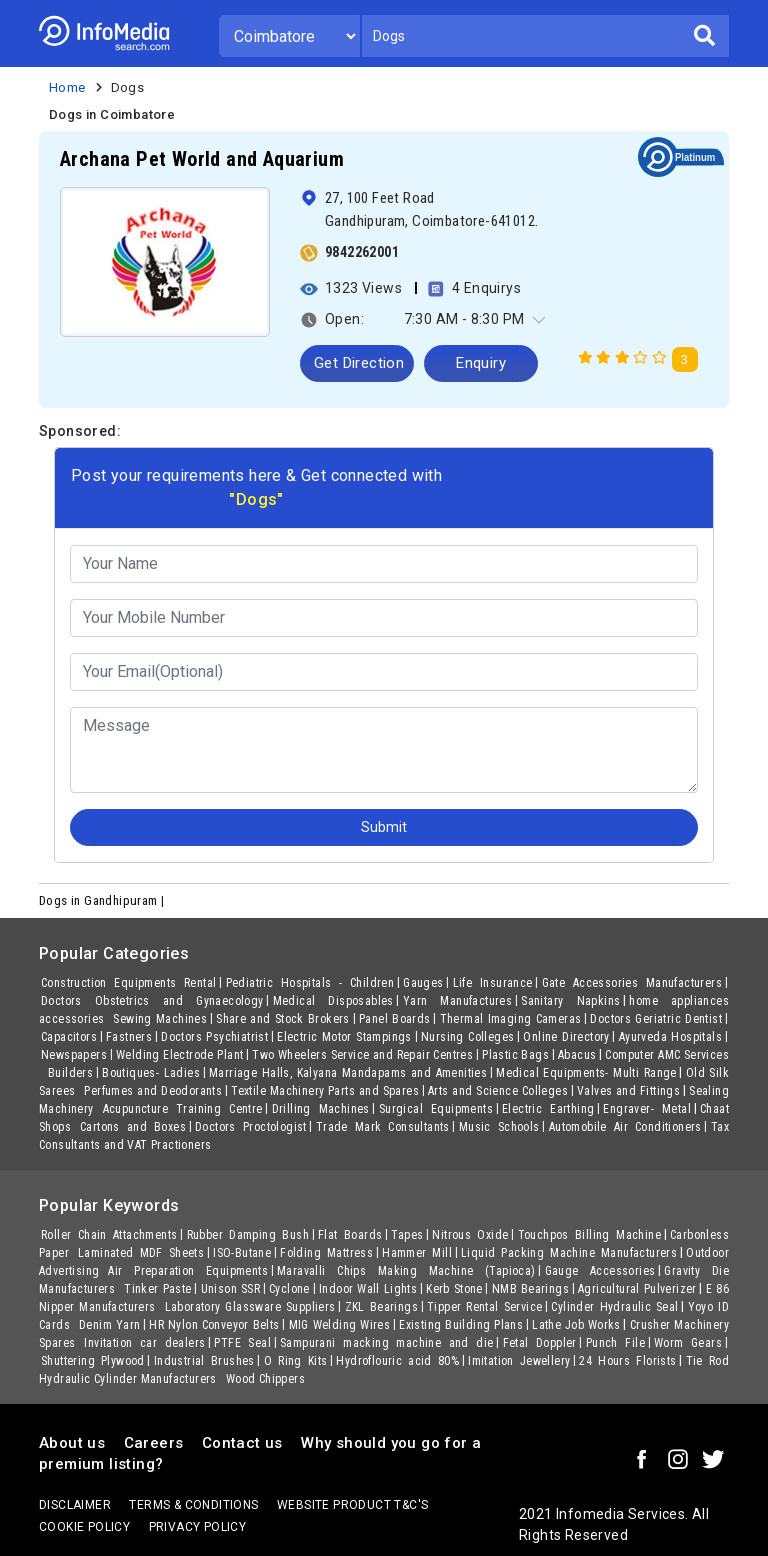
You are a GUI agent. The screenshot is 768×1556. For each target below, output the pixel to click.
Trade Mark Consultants (383, 1127)
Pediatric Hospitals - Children (310, 983)
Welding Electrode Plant (179, 1055)
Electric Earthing (548, 1109)
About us (72, 1443)
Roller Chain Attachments (109, 1235)
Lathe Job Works (576, 1325)
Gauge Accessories (600, 1271)
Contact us (242, 1443)
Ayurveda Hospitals (670, 1037)
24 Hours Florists (627, 1361)
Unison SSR (231, 1289)
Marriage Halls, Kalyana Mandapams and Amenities (348, 1073)
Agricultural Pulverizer (637, 1289)
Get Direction (359, 363)
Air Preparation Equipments (188, 1271)
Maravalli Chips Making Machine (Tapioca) (406, 1271)
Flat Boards (350, 1235)
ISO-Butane (242, 1253)
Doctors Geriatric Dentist (656, 1019)
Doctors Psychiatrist (214, 1037)
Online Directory (566, 1037)
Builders (70, 1073)
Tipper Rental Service (484, 1307)
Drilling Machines (321, 1109)
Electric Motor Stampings (344, 1037)
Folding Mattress (326, 1253)
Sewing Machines (160, 1019)
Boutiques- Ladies (151, 1073)
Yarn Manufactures (457, 1001)
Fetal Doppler (540, 1343)
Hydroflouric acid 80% (397, 1361)
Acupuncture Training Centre (183, 1109)
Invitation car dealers (144, 1343)
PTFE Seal (242, 1343)
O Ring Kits (296, 1361)
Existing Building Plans (461, 1325)
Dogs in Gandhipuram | (103, 900)
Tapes (407, 1235)
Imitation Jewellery (519, 1361)
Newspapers (74, 1055)
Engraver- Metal (647, 1109)
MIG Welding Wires (340, 1325)
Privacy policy (198, 1527)
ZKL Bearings (381, 1307)
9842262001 (362, 252)
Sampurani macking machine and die (387, 1343)
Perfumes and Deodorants (153, 1091)
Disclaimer (75, 1505)
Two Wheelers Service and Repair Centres (362, 1055)
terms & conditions (193, 1505)
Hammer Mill (417, 1253)
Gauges (423, 983)
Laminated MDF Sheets (141, 1253)
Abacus (577, 1055)
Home (67, 87)
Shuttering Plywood (93, 1361)
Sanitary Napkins (570, 1001)
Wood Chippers (265, 1379)
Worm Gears (688, 1343)
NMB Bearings (530, 1289)
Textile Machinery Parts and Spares (325, 1091)
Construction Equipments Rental (129, 983)
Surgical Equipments (436, 1109)
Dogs (128, 87)
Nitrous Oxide (470, 1235)
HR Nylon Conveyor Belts (214, 1325)
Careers (154, 1443)
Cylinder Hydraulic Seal (614, 1307)
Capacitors (69, 1037)
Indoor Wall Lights (368, 1289)
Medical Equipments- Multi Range (586, 1073)
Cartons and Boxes (133, 1127)
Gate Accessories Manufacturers (632, 983)
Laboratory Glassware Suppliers (250, 1307)
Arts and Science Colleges (498, 1091)
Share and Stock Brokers (283, 1019)
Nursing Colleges (467, 1037)
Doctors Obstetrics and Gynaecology (152, 1001)
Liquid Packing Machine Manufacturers (569, 1253)
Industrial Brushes (204, 1361)
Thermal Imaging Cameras (511, 1019)
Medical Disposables (333, 1001)
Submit (384, 827)
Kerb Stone (454, 1289)
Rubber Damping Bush (248, 1235)
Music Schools (499, 1127)
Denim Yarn (109, 1325)
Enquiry (481, 363)
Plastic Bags (515, 1055)
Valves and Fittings (628, 1091)
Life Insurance (493, 983)
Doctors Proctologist (251, 1127)
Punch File (615, 1343)
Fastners (129, 1037)
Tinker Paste (157, 1289)
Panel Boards (395, 1019)
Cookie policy (84, 1527)
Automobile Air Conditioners (625, 1127)
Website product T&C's (352, 1505)
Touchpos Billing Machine (590, 1235)
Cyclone (289, 1289)
